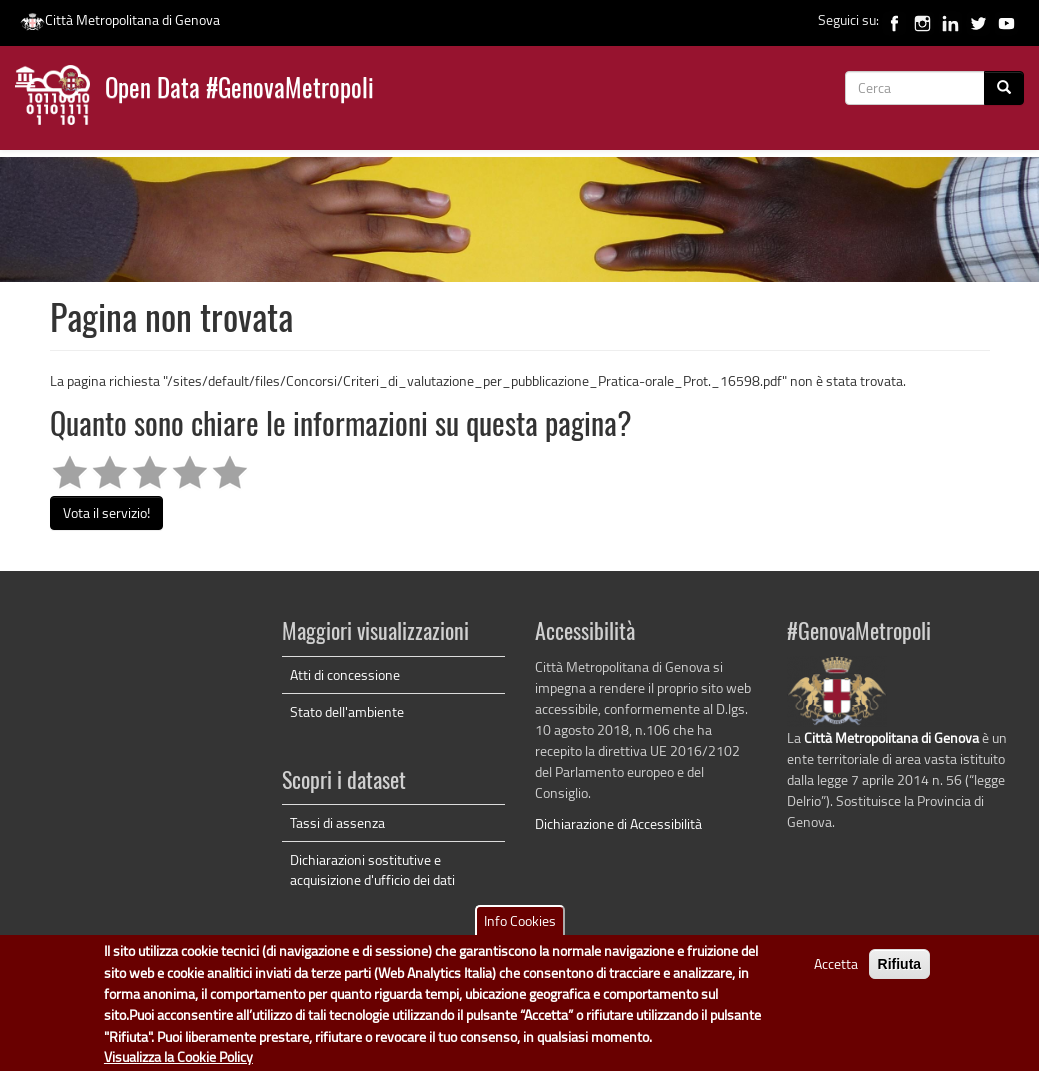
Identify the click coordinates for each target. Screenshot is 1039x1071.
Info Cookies (520, 929)
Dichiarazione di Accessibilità (618, 823)
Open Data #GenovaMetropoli (239, 90)
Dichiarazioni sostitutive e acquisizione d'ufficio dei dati (372, 869)
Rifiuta (900, 973)
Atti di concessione (345, 674)
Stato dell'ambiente (347, 711)
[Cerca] (1004, 88)
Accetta (836, 972)
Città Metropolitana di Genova (120, 19)
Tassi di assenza (337, 822)
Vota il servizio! (106, 512)
